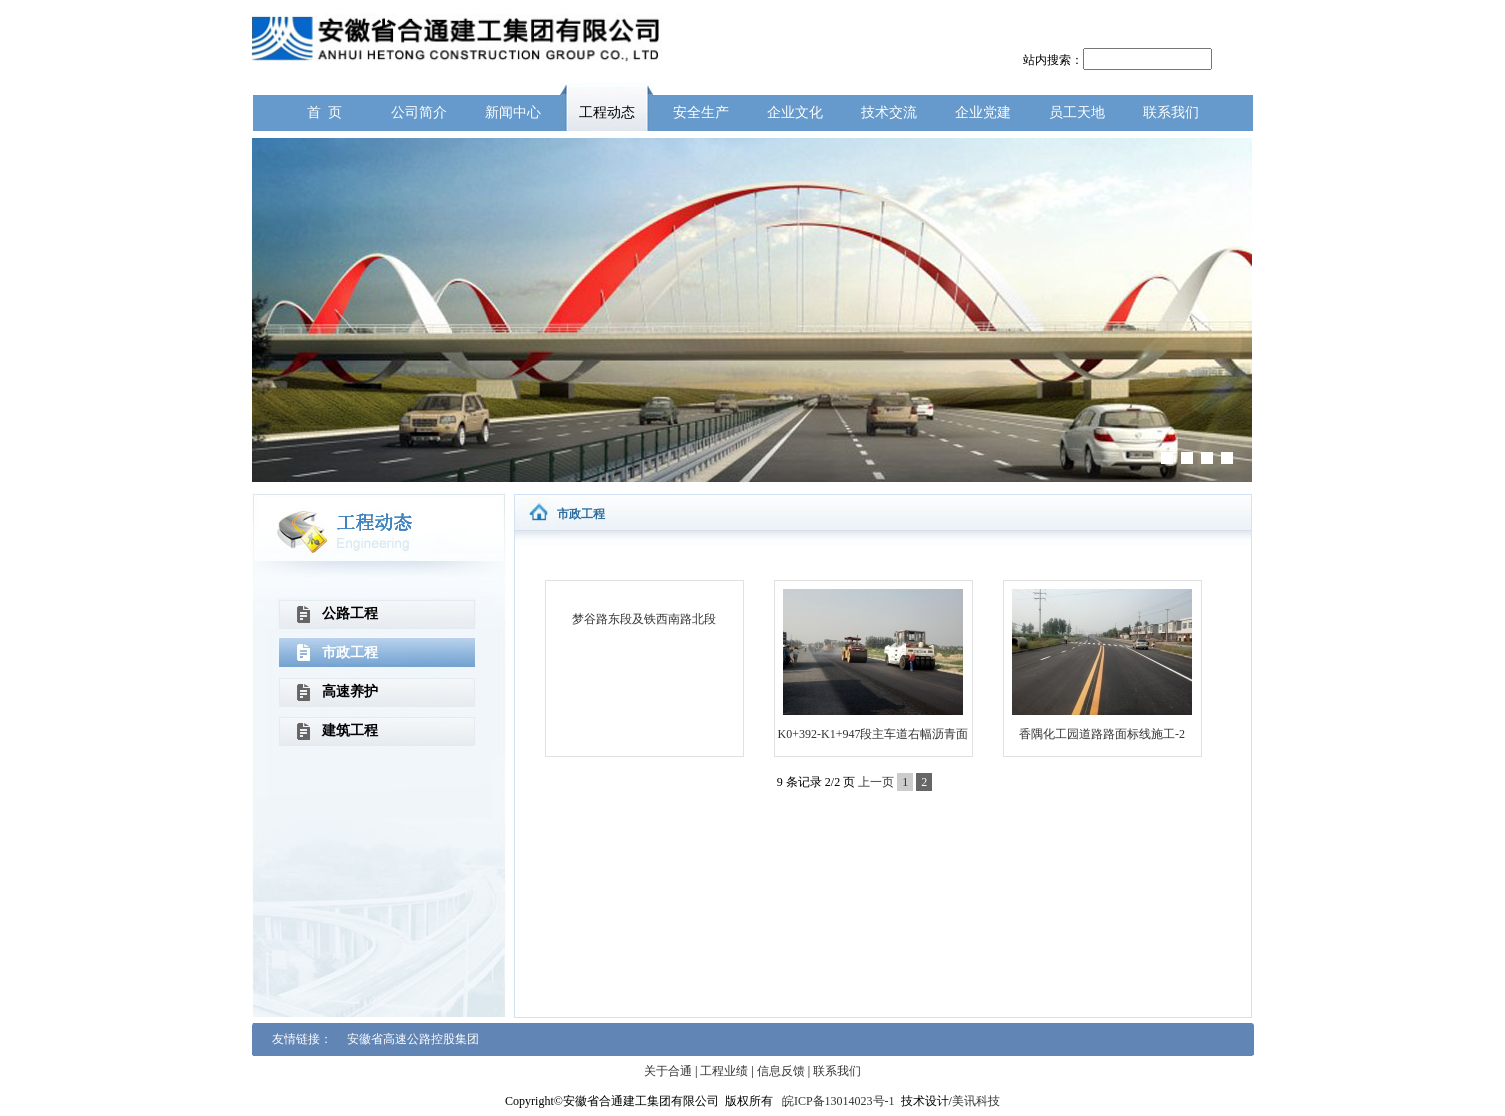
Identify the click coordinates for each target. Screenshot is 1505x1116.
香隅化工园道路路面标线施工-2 (1102, 734)
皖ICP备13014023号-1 (838, 1101)
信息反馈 (781, 1071)
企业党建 (983, 112)
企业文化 (795, 112)
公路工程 (350, 613)
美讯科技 (976, 1101)
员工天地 (1077, 112)
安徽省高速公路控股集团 (413, 1039)
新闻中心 (513, 112)
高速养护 (350, 691)
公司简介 (419, 112)
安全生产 (701, 112)
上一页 (876, 782)
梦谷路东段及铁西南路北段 (644, 619)
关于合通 (668, 1071)
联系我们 (1171, 112)
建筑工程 (350, 730)
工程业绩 (724, 1071)
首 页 (324, 112)
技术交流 (889, 112)
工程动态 (607, 112)
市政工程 (350, 652)
